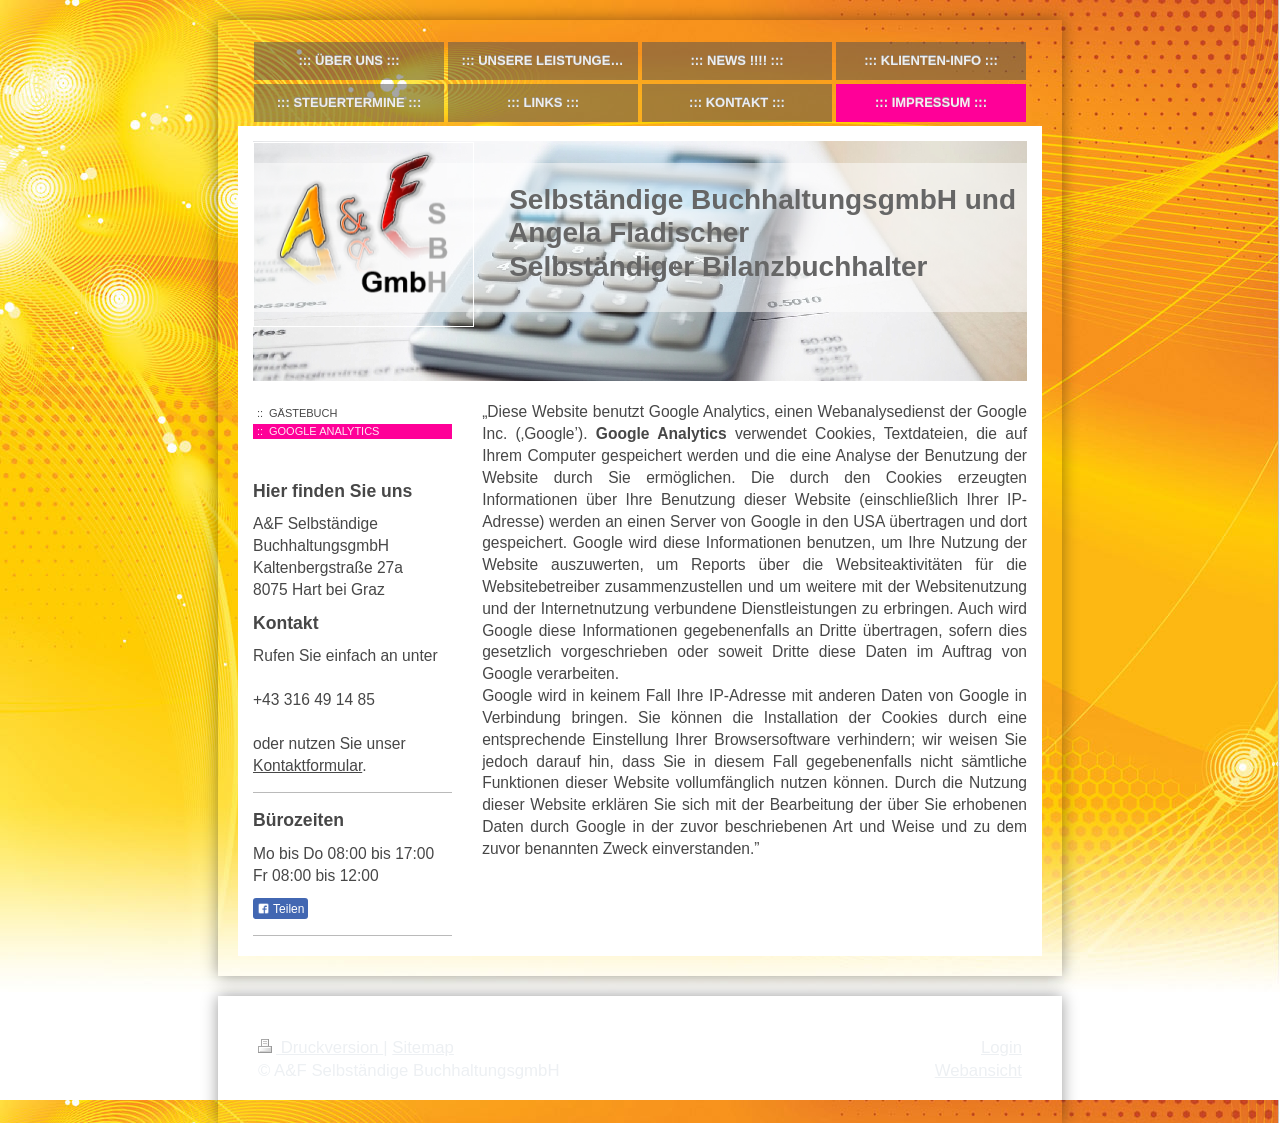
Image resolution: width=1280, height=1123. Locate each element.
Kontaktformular (307, 765)
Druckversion (320, 1047)
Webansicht (978, 1070)
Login (1001, 1047)
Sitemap (423, 1047)
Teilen (280, 909)
